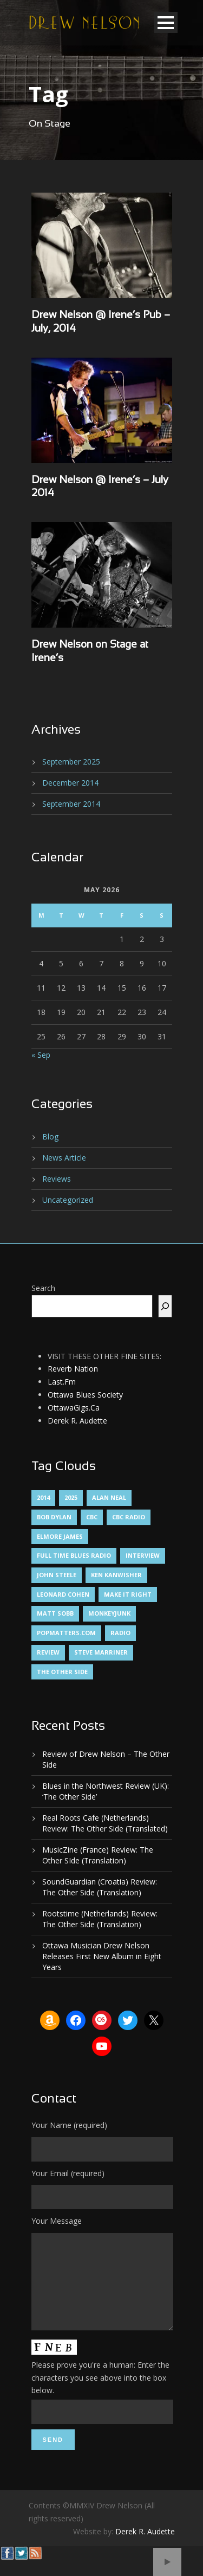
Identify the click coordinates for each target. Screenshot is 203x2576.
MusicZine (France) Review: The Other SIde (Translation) (97, 1855)
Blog (50, 1136)
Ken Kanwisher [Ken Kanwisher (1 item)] (116, 1575)
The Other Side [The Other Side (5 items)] (62, 1672)
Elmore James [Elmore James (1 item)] (60, 1536)
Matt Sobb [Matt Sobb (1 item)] (55, 1613)
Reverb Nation (73, 1368)
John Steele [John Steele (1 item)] (56, 1575)
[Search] (165, 1306)
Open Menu (166, 22)
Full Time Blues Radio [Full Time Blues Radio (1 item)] (74, 1555)
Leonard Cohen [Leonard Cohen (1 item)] (63, 1594)
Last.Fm (62, 1381)
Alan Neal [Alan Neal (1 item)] (109, 1497)
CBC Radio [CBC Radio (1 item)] (128, 1517)
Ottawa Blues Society (85, 1394)
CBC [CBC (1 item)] (91, 1517)
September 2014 (71, 804)
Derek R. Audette (77, 1420)
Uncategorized (67, 1200)
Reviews (56, 1179)
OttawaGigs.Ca (74, 1407)
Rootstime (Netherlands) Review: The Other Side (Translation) (100, 1918)
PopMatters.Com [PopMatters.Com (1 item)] (66, 1633)
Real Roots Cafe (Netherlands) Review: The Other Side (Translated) (105, 1823)
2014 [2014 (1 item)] (43, 1497)
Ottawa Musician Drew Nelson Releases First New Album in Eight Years (101, 1956)
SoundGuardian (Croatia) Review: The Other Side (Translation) (99, 1887)
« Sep (40, 1055)
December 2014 (70, 783)
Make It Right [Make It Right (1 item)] (128, 1594)
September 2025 (71, 761)
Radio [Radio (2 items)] (120, 1633)
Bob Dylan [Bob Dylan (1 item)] (54, 1517)
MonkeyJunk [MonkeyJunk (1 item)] (109, 1613)
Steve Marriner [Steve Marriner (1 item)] (101, 1652)
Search (43, 1288)
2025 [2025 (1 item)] (70, 1497)
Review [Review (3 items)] (48, 1652)
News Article (64, 1157)
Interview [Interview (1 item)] (143, 1555)
